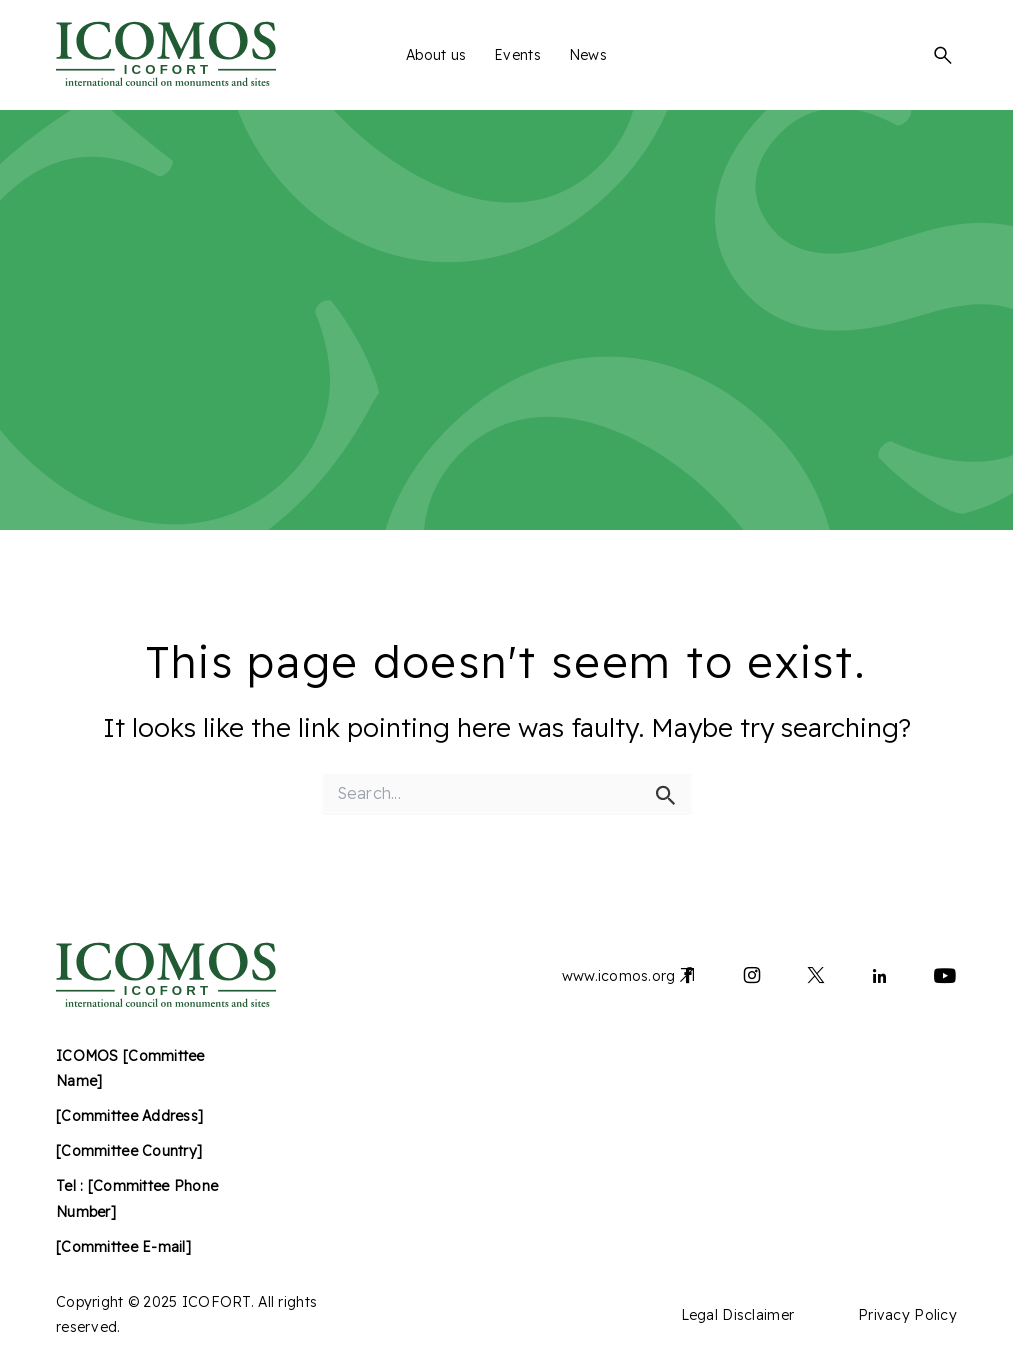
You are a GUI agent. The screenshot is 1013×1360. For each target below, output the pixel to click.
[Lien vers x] (816, 979)
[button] (943, 55)
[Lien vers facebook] (688, 979)
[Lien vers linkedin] (880, 979)
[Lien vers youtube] (945, 979)
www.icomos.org (619, 976)
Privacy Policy (907, 1315)
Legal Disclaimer (737, 1315)
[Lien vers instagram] (752, 979)
